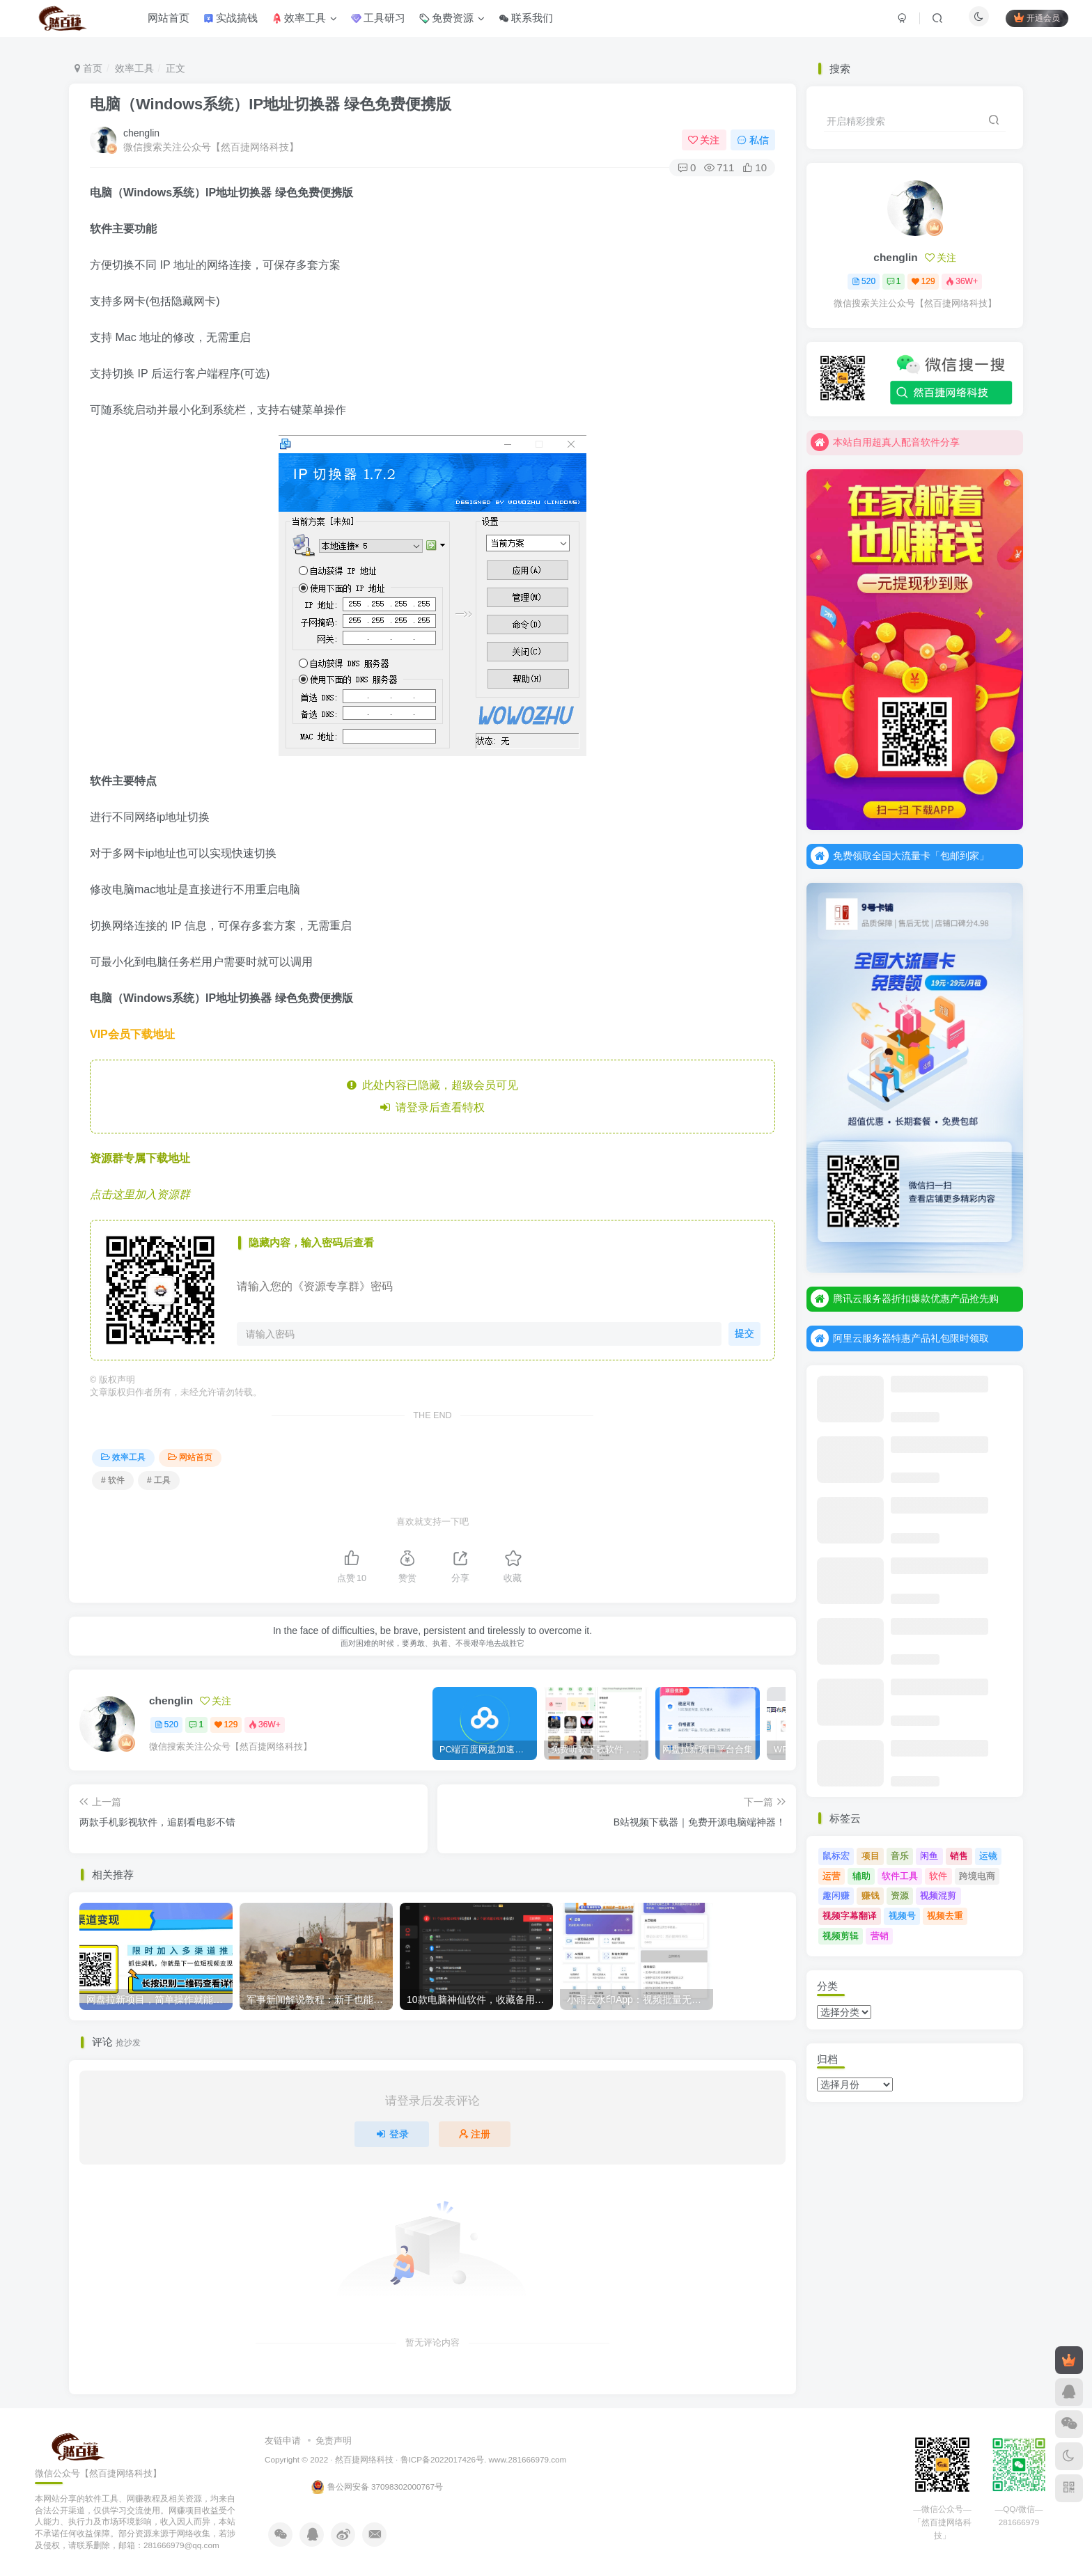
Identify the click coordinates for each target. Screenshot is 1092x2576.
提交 (742, 1334)
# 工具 (159, 1480)
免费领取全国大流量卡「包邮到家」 (900, 856)
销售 (959, 1856)
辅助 (861, 1876)
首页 (88, 68)
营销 (880, 1936)
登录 (392, 2133)
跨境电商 (977, 1876)
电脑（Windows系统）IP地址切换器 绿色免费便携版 (270, 104)
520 (166, 1724)
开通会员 (1029, 22)
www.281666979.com (528, 2459)
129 (226, 1724)
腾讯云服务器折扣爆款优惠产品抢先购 (905, 1298)
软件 (938, 1876)
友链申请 (283, 2440)
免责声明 (333, 2440)
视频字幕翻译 (849, 1915)
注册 (475, 2133)
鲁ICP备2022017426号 (442, 2459)
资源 (900, 1895)
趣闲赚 (836, 1895)
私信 (753, 140)
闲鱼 (929, 1856)
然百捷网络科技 (364, 2459)
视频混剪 (938, 1895)
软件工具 (900, 1876)
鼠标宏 (836, 1856)
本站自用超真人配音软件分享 (885, 442)
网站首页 (190, 1457)
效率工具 (134, 68)
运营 (831, 1876)
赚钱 (870, 1895)
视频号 (902, 1915)
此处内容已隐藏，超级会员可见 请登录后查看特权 (433, 1096)
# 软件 (113, 1480)
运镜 (988, 1856)
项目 (870, 1856)
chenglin (141, 133)
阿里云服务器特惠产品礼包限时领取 (900, 1338)
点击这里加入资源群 (140, 1194)
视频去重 (945, 1915)
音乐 (900, 1856)
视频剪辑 (840, 1936)
